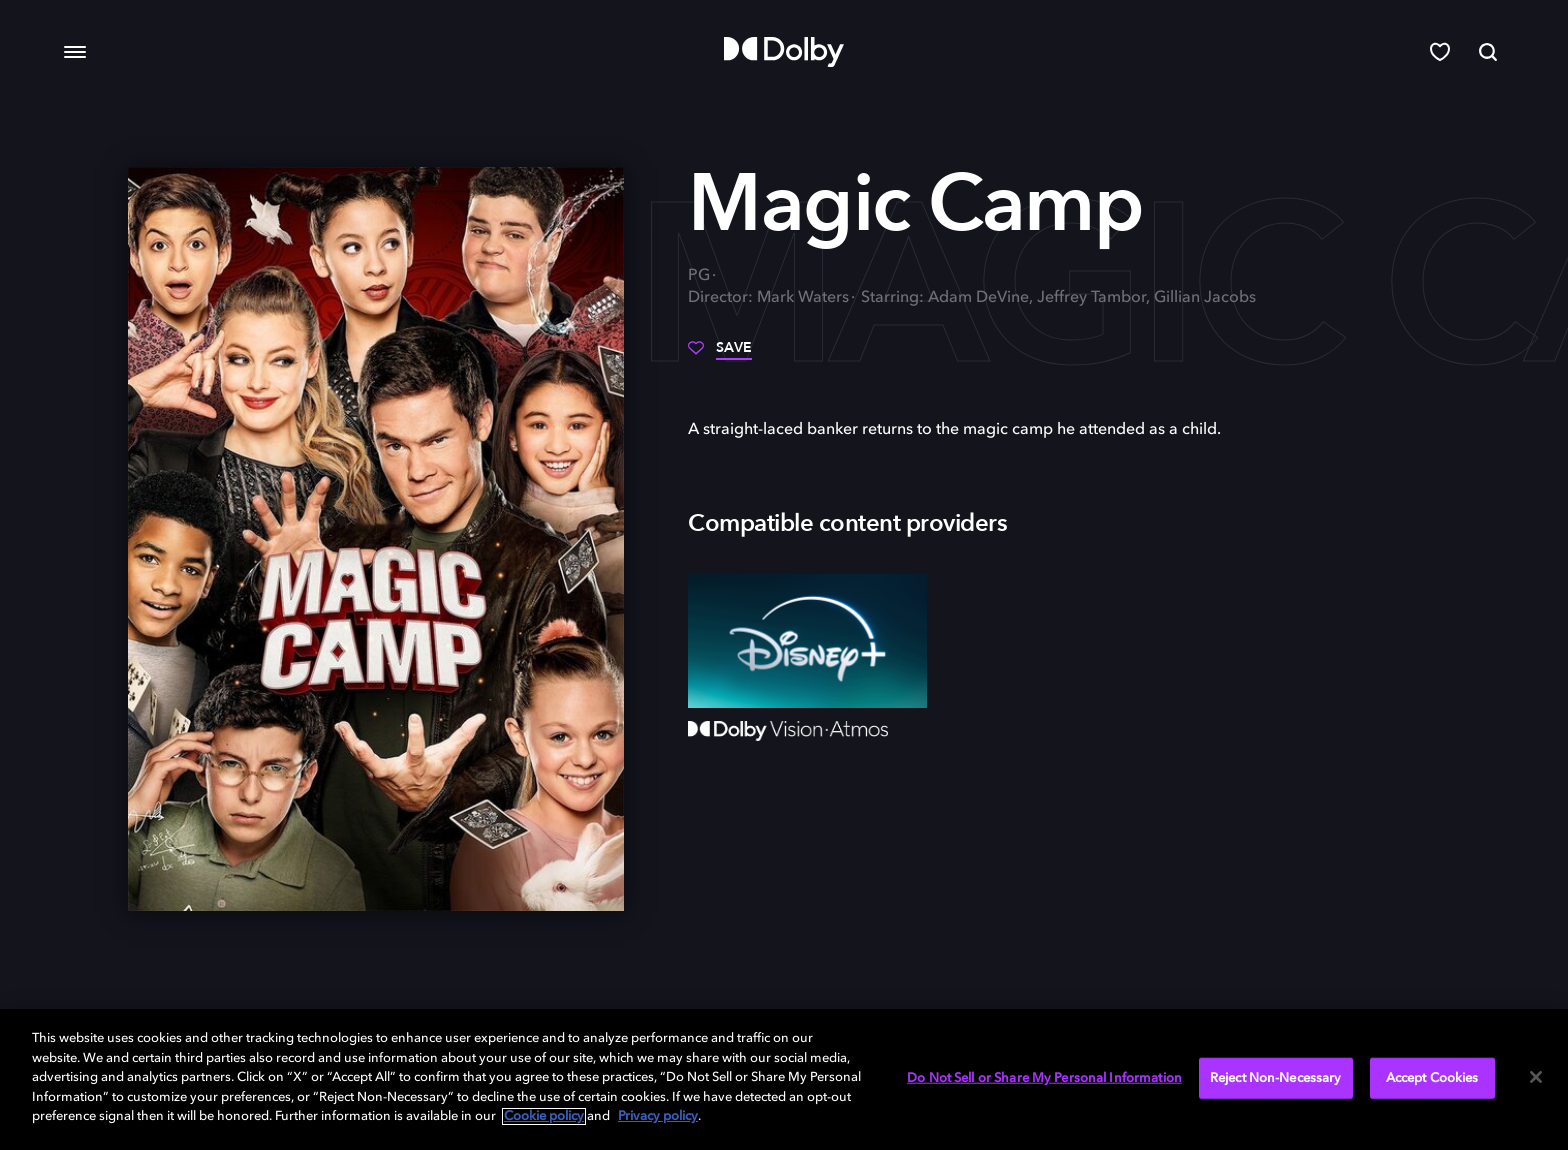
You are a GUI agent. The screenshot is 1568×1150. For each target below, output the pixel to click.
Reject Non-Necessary (1276, 1077)
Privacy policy (658, 1116)
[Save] (720, 355)
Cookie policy (544, 1116)
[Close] (1536, 1077)
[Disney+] (807, 641)
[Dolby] (784, 52)
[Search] (1488, 52)
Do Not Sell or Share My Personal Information (1044, 1077)
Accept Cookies (1432, 1077)
